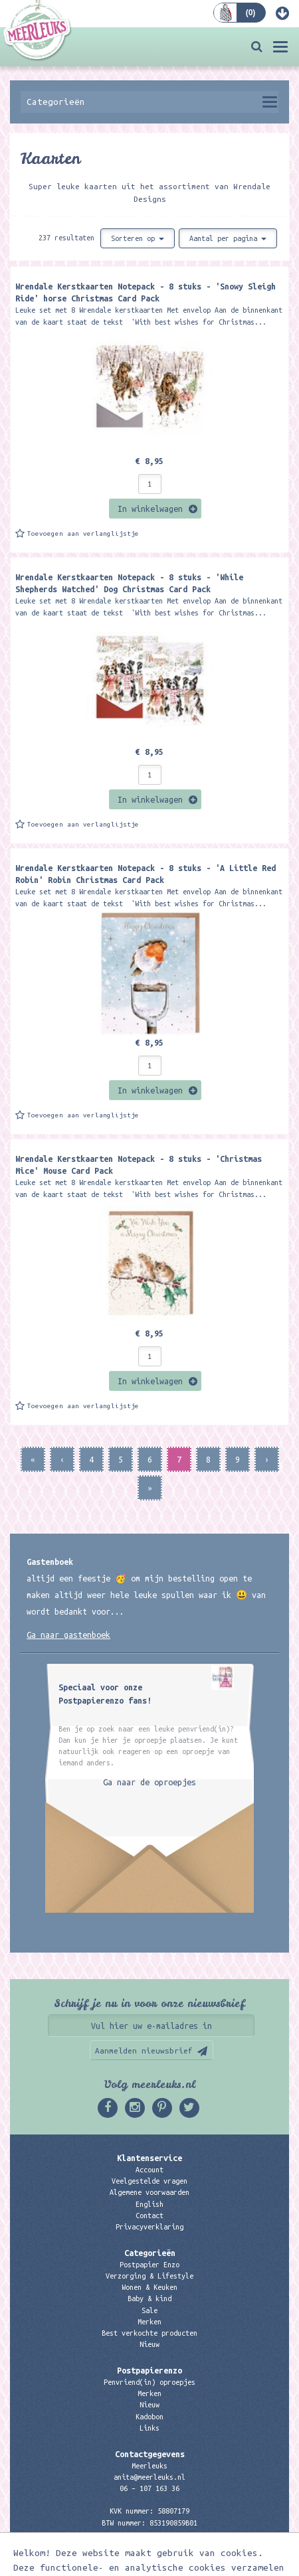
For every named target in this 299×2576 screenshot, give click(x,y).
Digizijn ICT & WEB (220, 2563)
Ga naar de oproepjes (149, 1782)
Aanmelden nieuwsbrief (144, 2050)
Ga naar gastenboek (68, 1634)
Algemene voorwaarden (149, 2192)
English (149, 2204)
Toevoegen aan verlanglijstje (83, 533)
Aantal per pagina (227, 238)
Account (149, 2170)
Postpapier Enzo (149, 2265)
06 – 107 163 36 (149, 2488)
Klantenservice (149, 2157)
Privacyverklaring (149, 2227)
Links (149, 2428)
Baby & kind (149, 2298)
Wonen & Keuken (149, 2287)
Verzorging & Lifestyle (149, 2276)
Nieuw (149, 2344)
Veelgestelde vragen (149, 2181)
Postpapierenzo (149, 2370)
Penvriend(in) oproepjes (149, 2382)
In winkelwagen (150, 508)
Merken (149, 2322)
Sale (149, 2310)
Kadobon (149, 2417)
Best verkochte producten (149, 2333)
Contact (149, 2215)
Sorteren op (137, 238)
